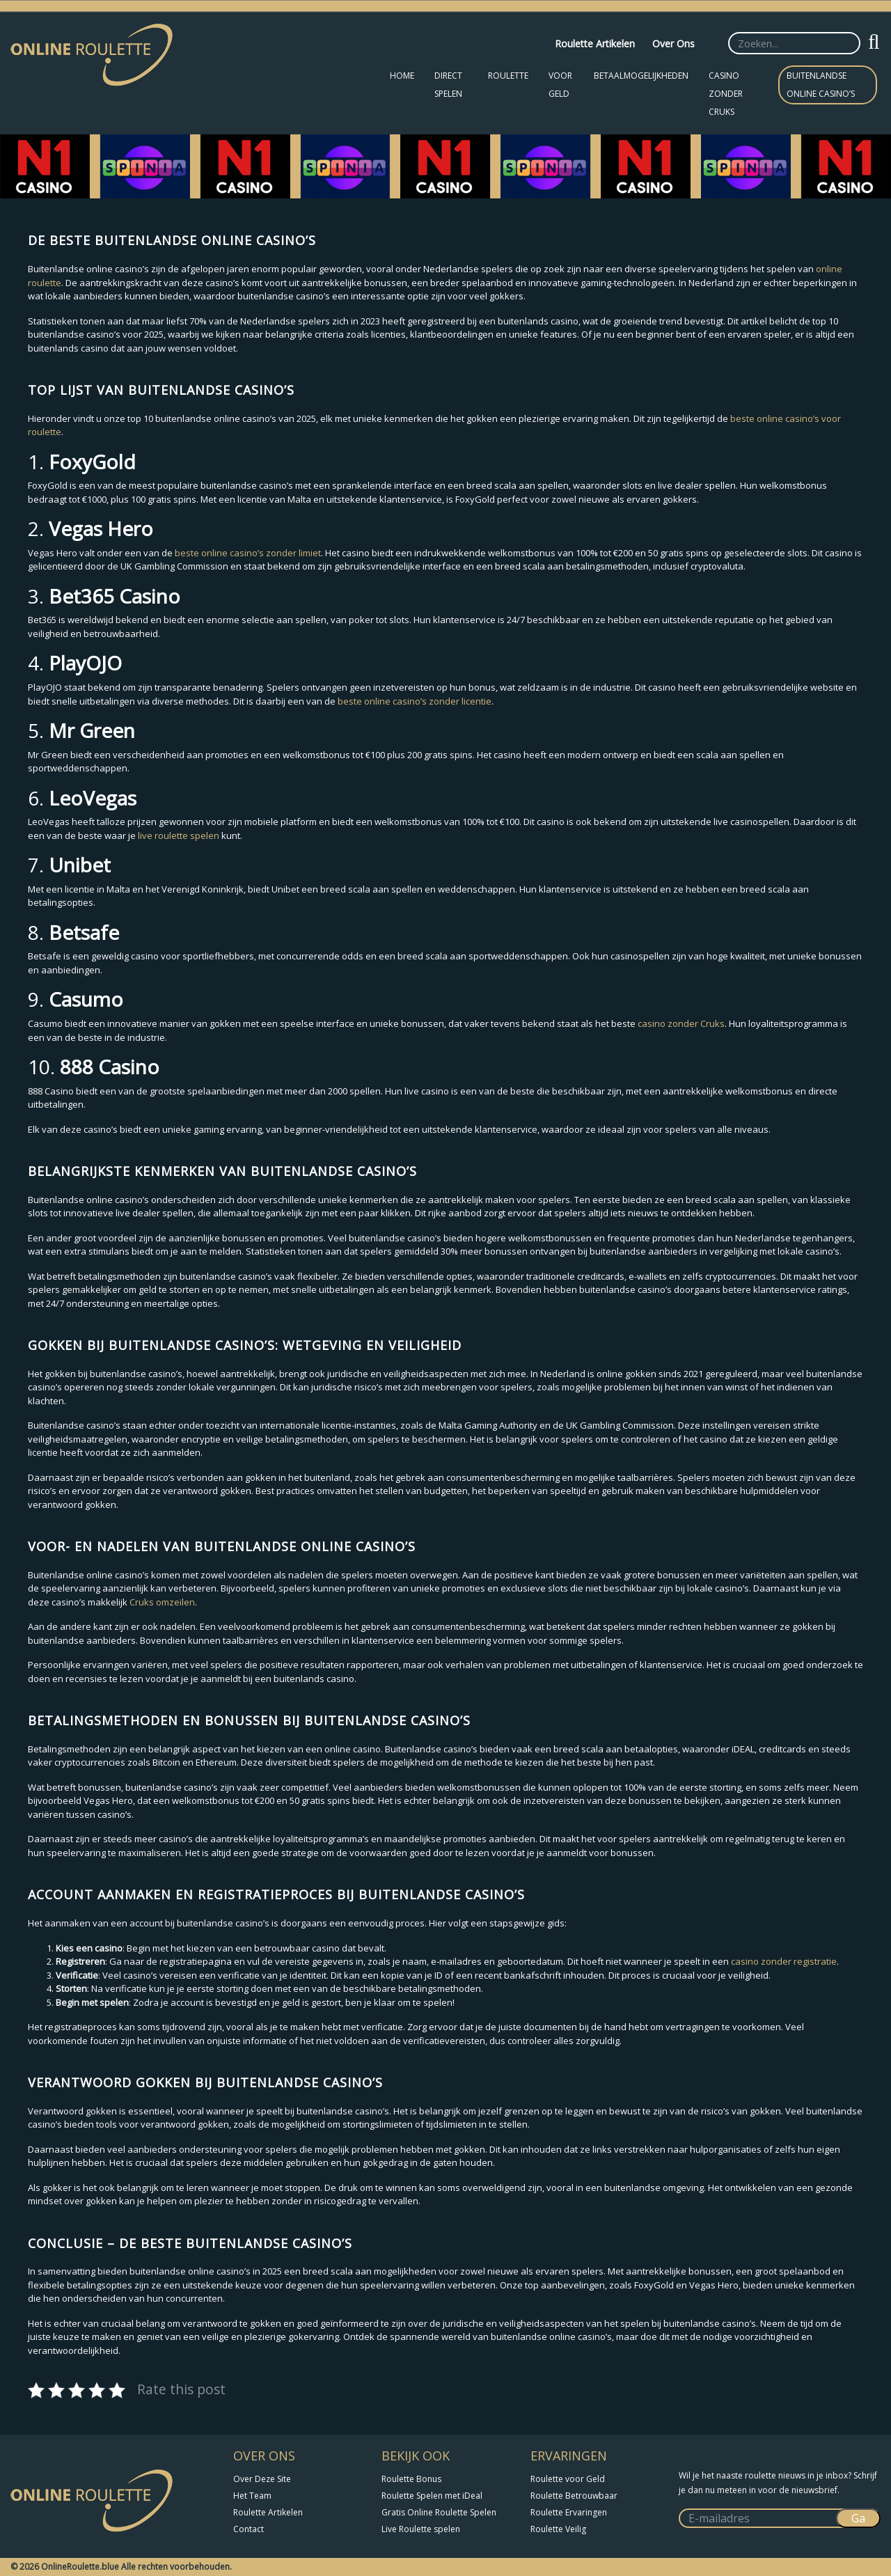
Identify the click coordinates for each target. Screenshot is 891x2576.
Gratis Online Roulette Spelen (438, 2512)
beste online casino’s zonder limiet (248, 553)
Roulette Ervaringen (568, 2512)
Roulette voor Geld (567, 2479)
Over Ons (673, 43)
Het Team (252, 2496)
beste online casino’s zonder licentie (414, 701)
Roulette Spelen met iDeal (431, 2496)
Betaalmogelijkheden (641, 75)
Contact (248, 2529)
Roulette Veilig (558, 2529)
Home (402, 75)
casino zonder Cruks (681, 1023)
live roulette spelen (178, 835)
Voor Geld (560, 85)
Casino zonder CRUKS (726, 94)
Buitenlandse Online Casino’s (821, 85)
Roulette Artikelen (595, 43)
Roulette (508, 75)
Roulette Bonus (411, 2479)
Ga (858, 2518)
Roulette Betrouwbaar (573, 2496)
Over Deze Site (262, 2479)
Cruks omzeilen (162, 1602)
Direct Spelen (448, 85)
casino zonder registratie (784, 1961)
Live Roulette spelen (420, 2529)
